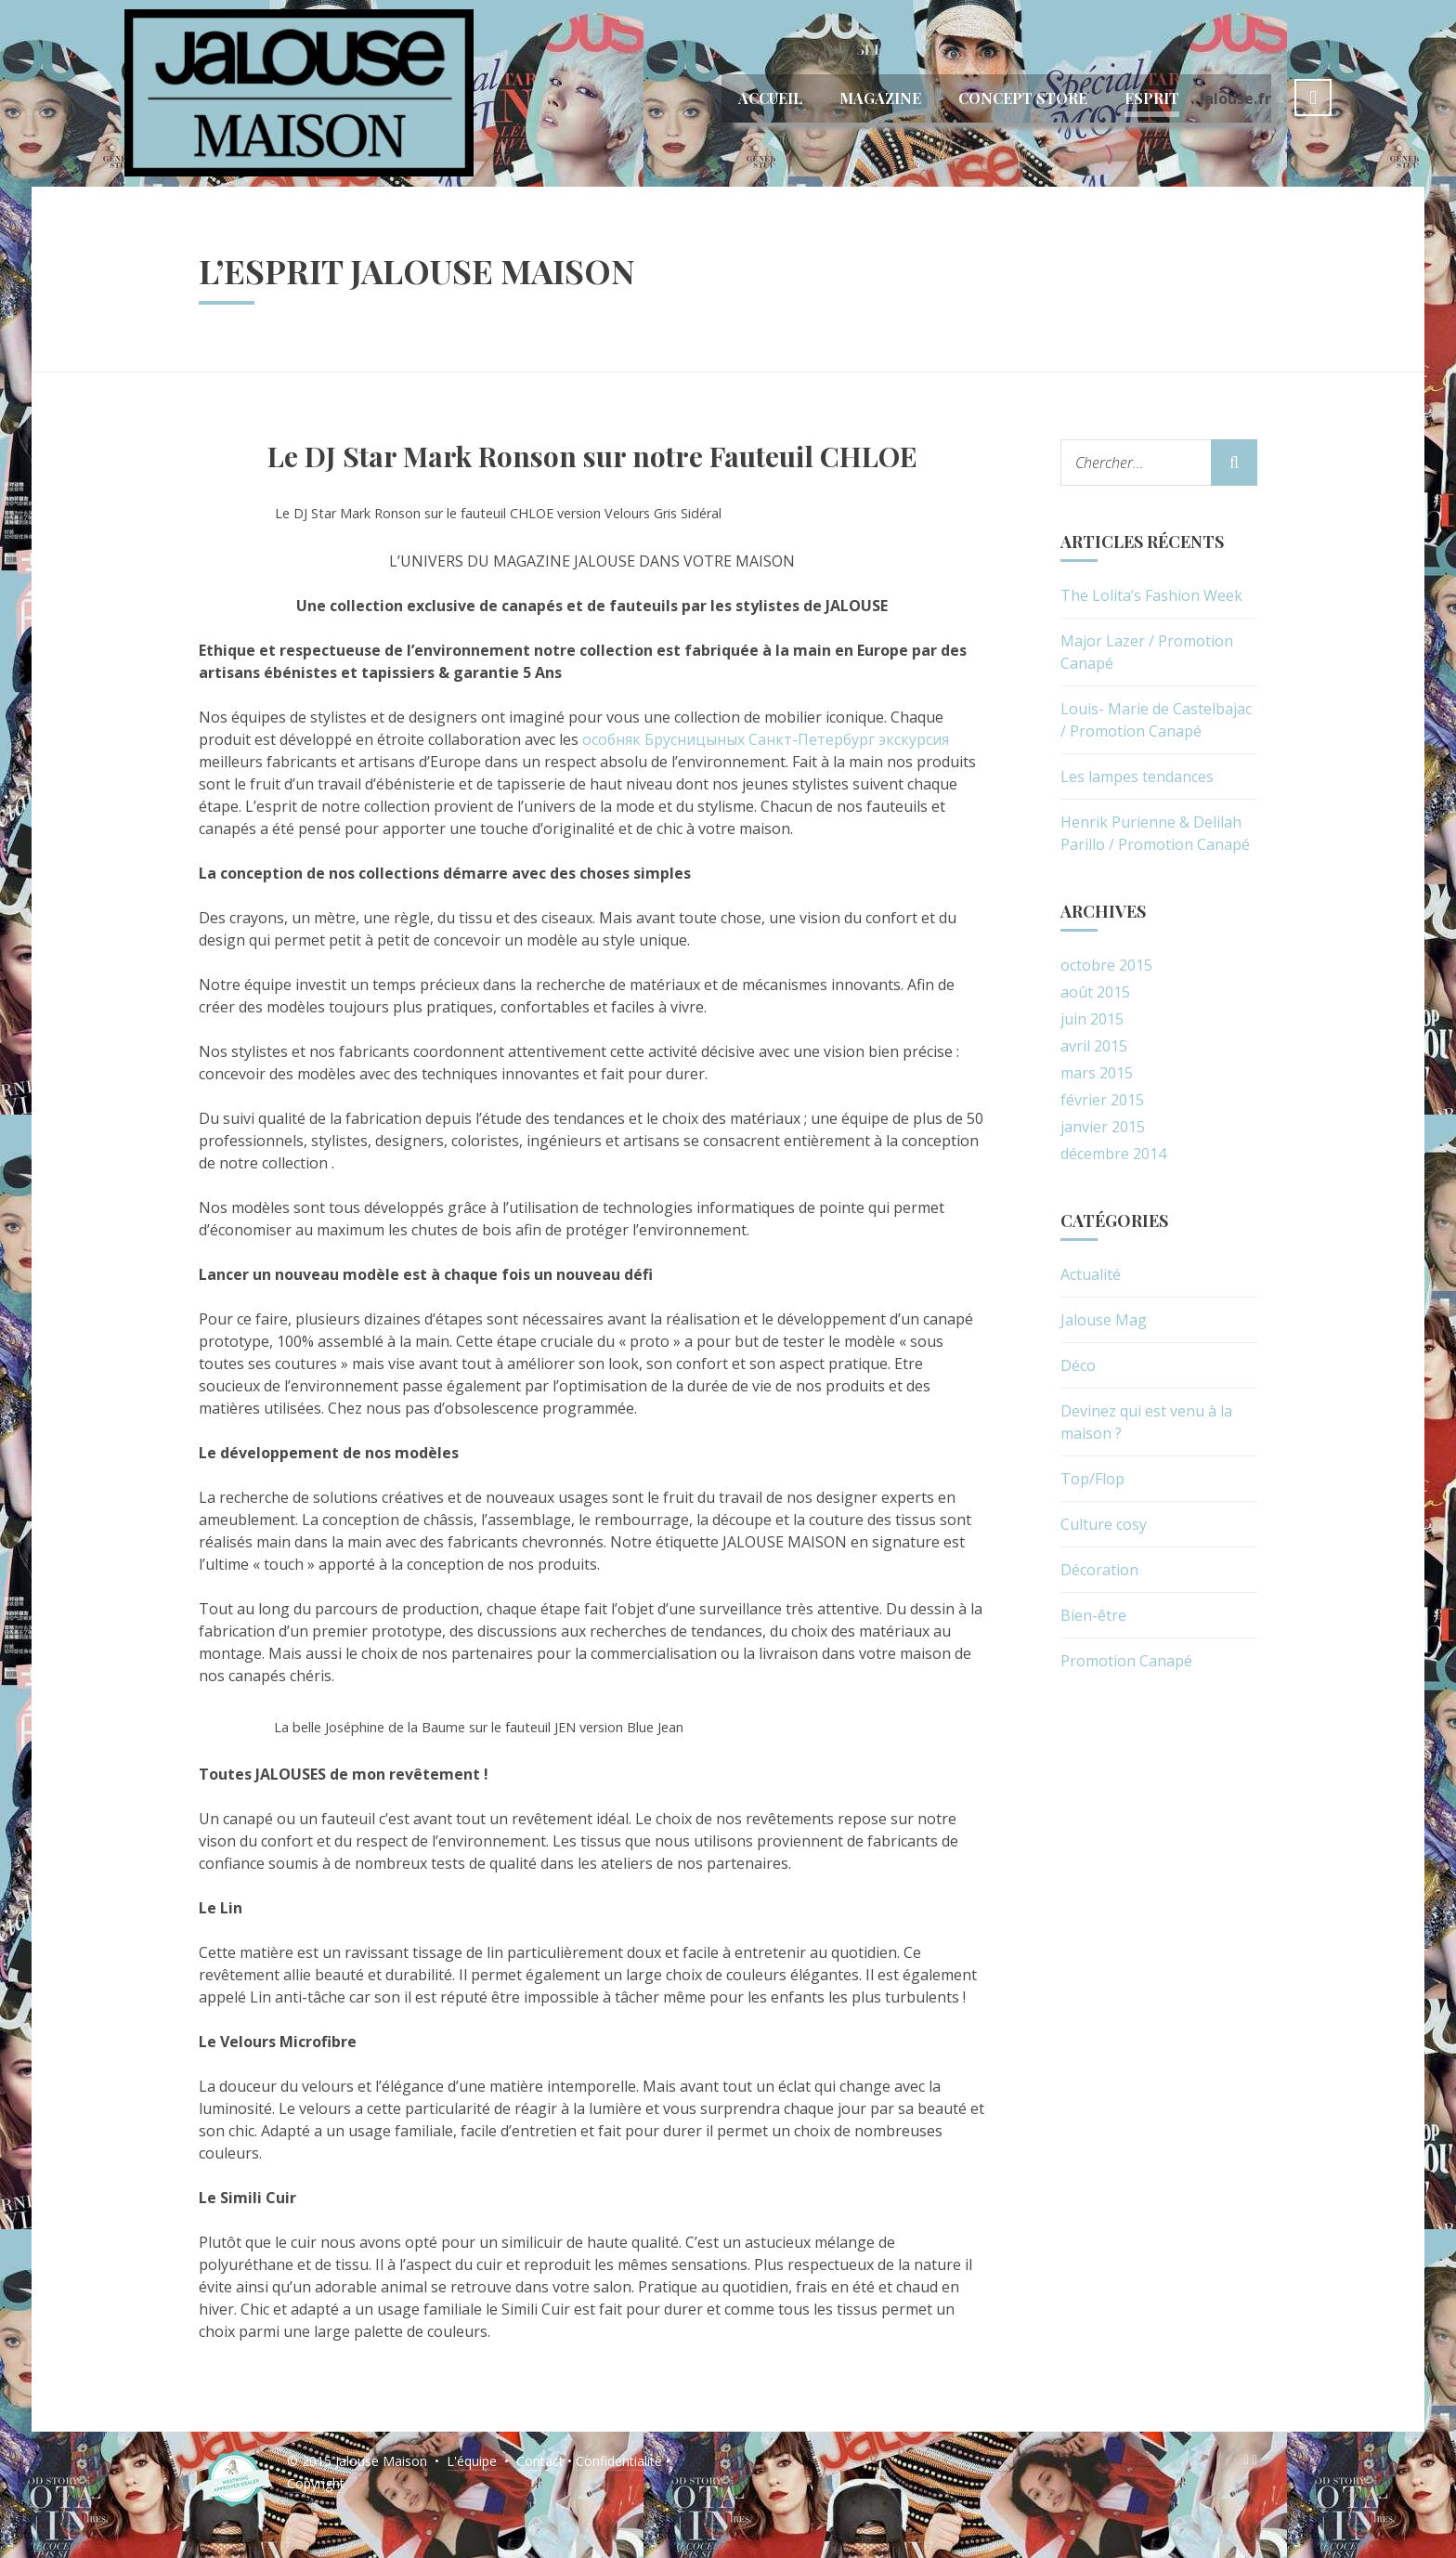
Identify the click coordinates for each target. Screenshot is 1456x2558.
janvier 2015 (1102, 1126)
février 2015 (1102, 1100)
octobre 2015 (1106, 965)
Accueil (770, 98)
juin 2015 (1092, 1019)
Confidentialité (619, 2461)
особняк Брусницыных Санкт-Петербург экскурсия (765, 739)
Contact (540, 2461)
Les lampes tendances (1137, 776)
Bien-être (1093, 1615)
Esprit (1151, 98)
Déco (1078, 1365)
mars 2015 (1096, 1073)
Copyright (315, 2483)
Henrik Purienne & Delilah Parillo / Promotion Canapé (1155, 833)
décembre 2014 (1113, 1153)
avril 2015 (1093, 1046)
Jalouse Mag (1103, 1320)
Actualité (1090, 1274)
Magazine (880, 98)
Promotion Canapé (1126, 1661)
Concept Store (1022, 98)
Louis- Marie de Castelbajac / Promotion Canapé (1156, 719)
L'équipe (472, 2461)
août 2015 (1095, 992)
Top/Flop (1092, 1478)
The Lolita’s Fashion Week (1151, 595)
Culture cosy (1103, 1524)
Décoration (1099, 1570)
